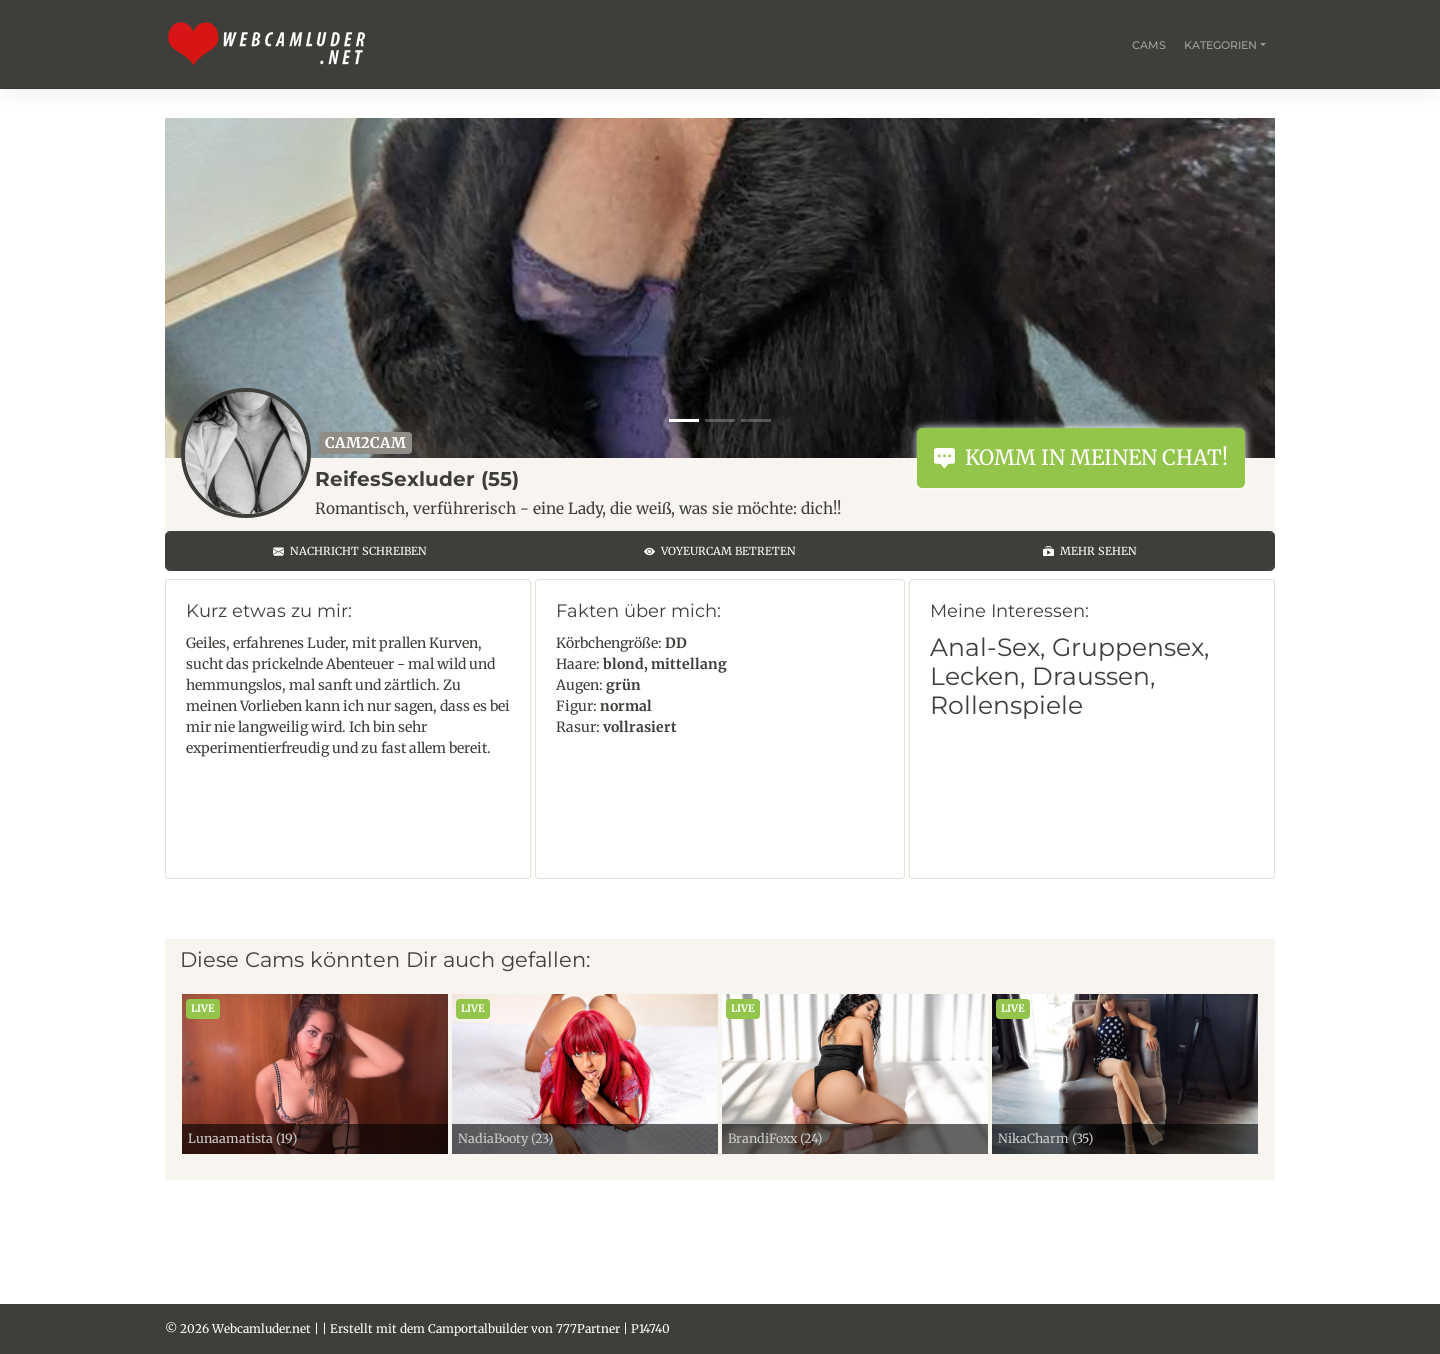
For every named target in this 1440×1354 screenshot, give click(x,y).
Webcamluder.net (261, 1328)
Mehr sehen (1090, 551)
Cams (1149, 45)
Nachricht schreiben (350, 551)
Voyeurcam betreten (720, 551)
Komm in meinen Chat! (1081, 457)
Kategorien (1220, 45)
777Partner (588, 1328)
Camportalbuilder (478, 1328)
